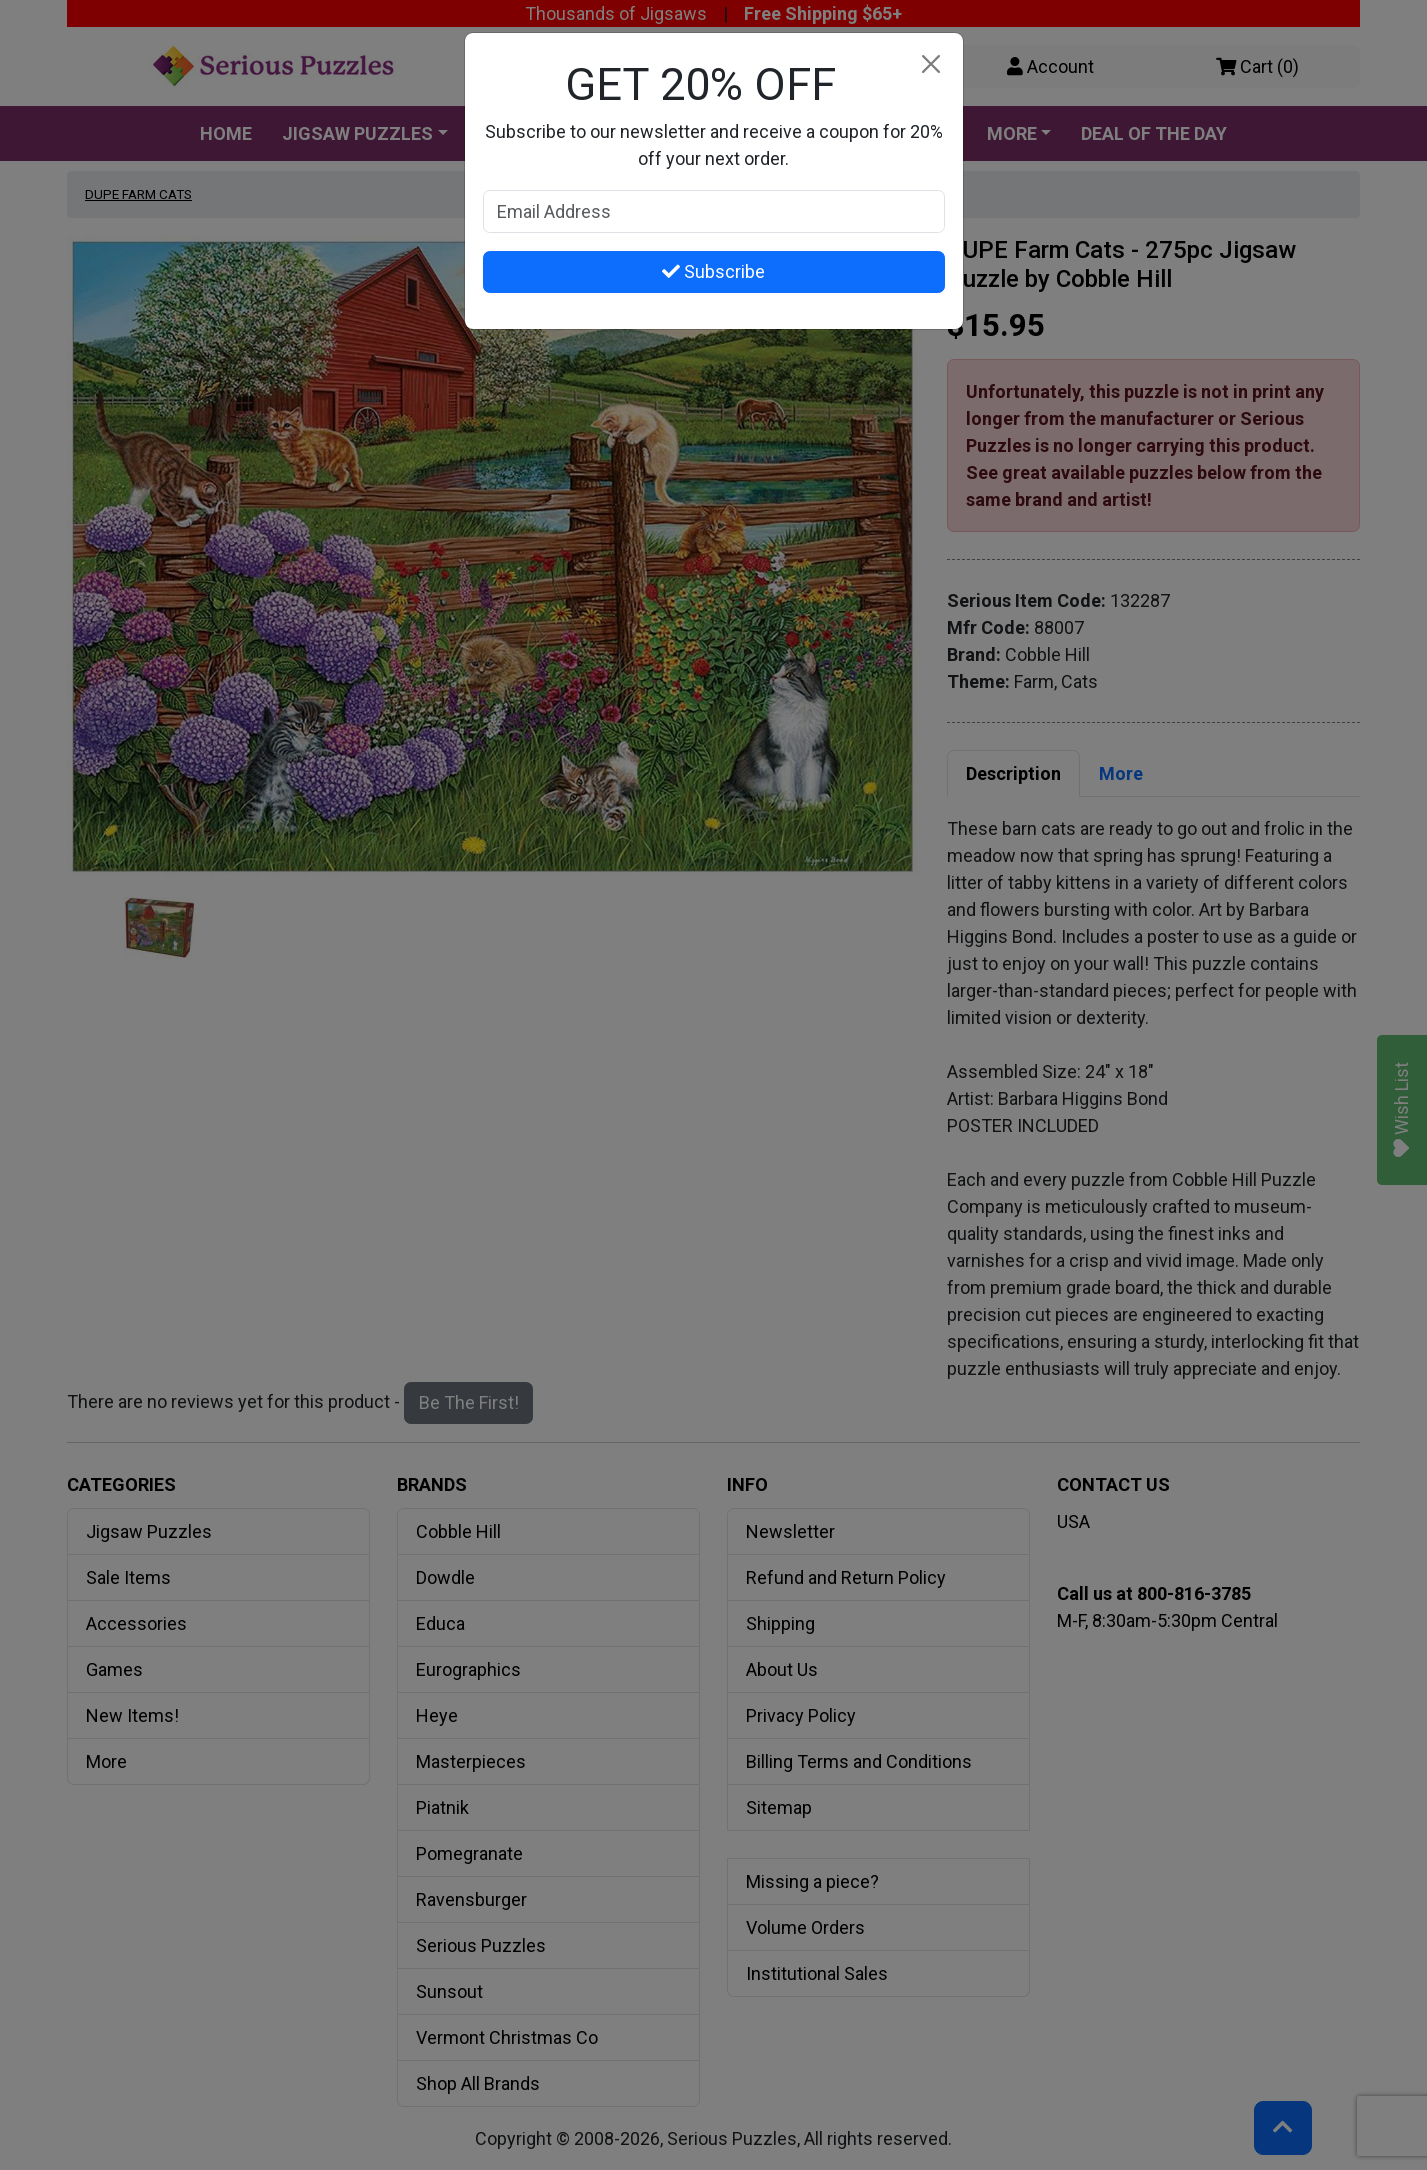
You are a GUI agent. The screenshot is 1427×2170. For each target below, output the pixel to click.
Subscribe (713, 271)
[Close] (931, 64)
